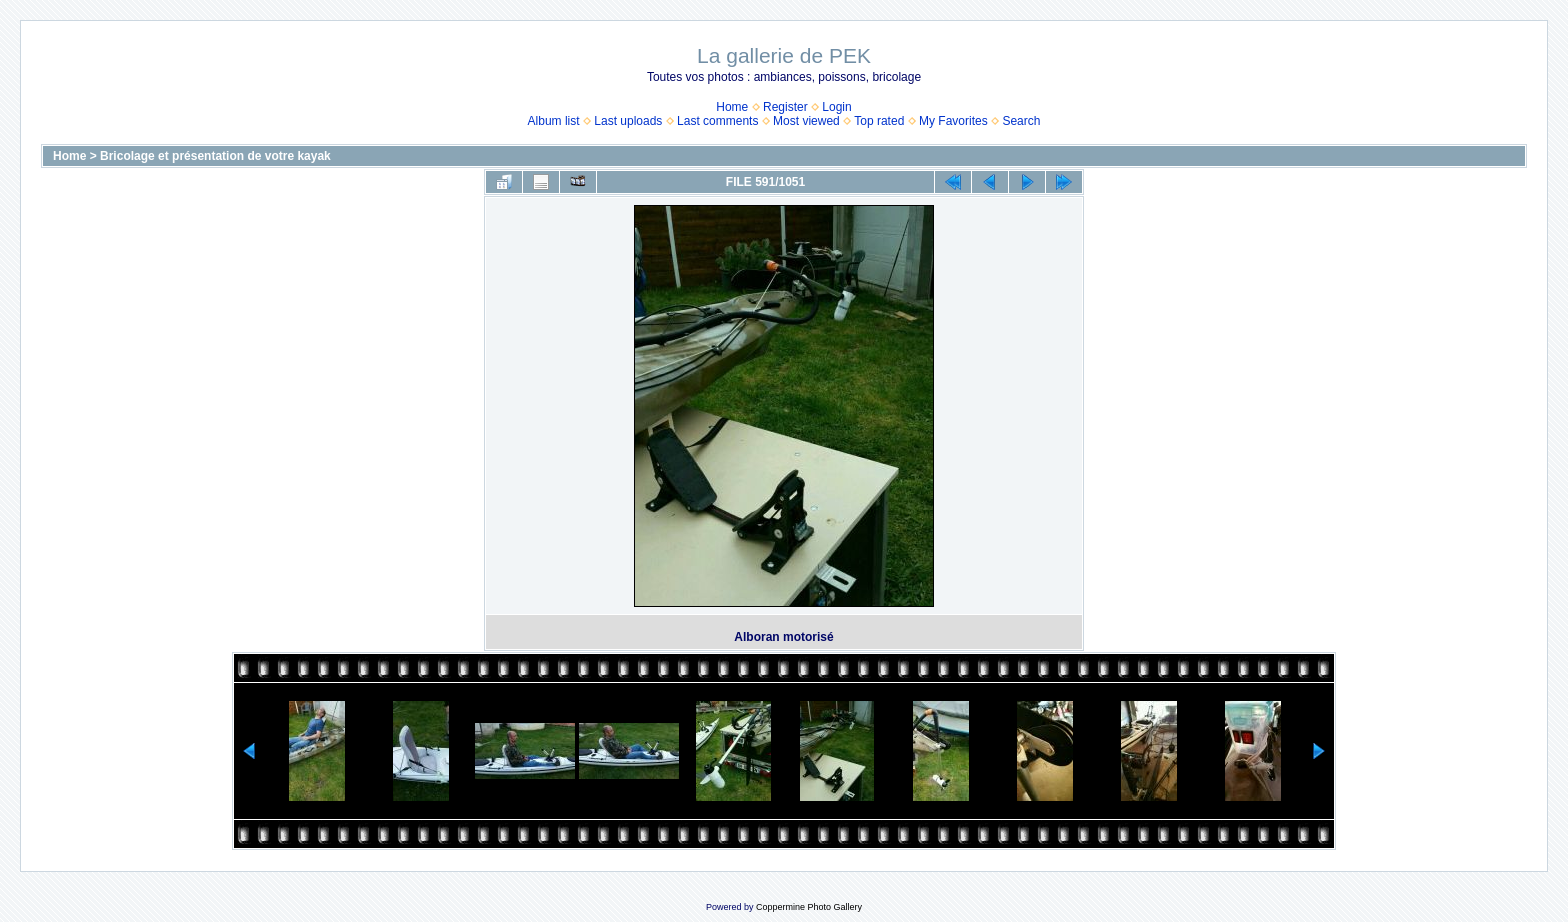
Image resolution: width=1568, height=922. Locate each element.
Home (732, 107)
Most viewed (806, 121)
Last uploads (628, 121)
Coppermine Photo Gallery (809, 907)
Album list (554, 121)
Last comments (717, 121)
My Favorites (953, 121)
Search (1021, 121)
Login (836, 107)
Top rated (879, 121)
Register (785, 107)
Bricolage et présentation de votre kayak (215, 156)
